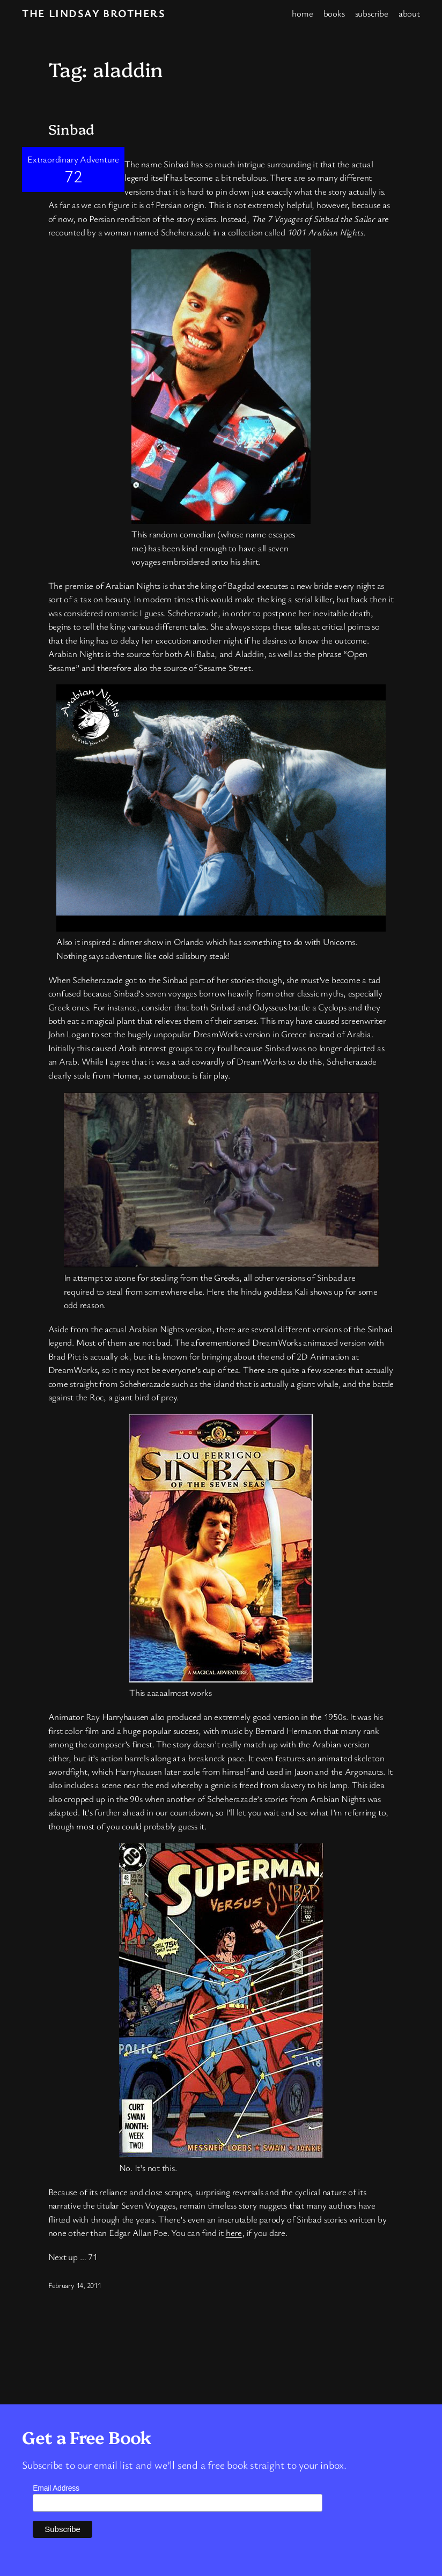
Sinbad (71, 129)
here (234, 2232)
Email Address (56, 2488)
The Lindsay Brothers (93, 13)
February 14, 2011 (74, 2285)
